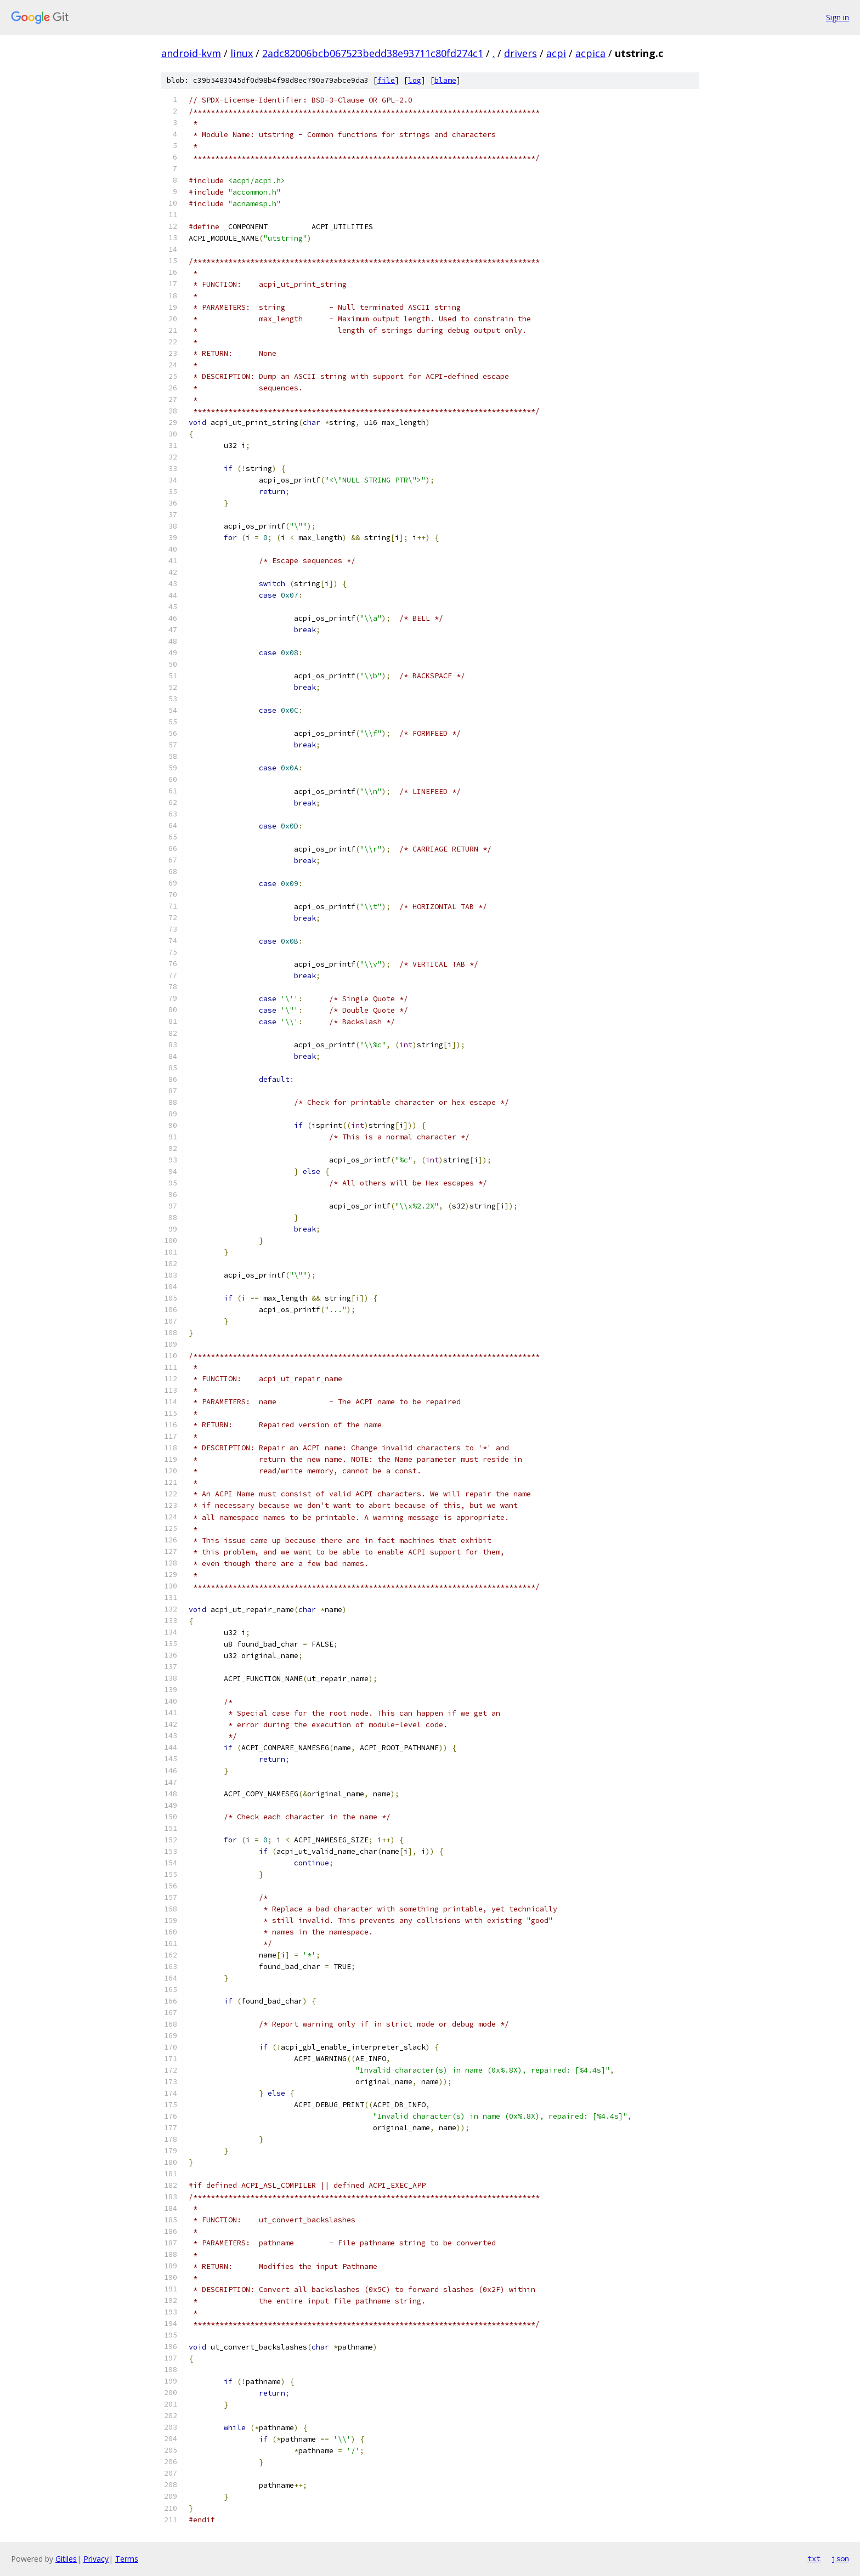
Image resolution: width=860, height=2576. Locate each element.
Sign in (837, 17)
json (840, 2558)
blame (445, 80)
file (386, 80)
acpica (590, 53)
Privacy (96, 2559)
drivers (520, 53)
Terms (126, 2559)
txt (814, 2558)
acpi (556, 53)
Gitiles (66, 2559)
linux (241, 53)
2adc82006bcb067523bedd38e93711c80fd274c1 (372, 53)
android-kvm (191, 53)
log (414, 80)
